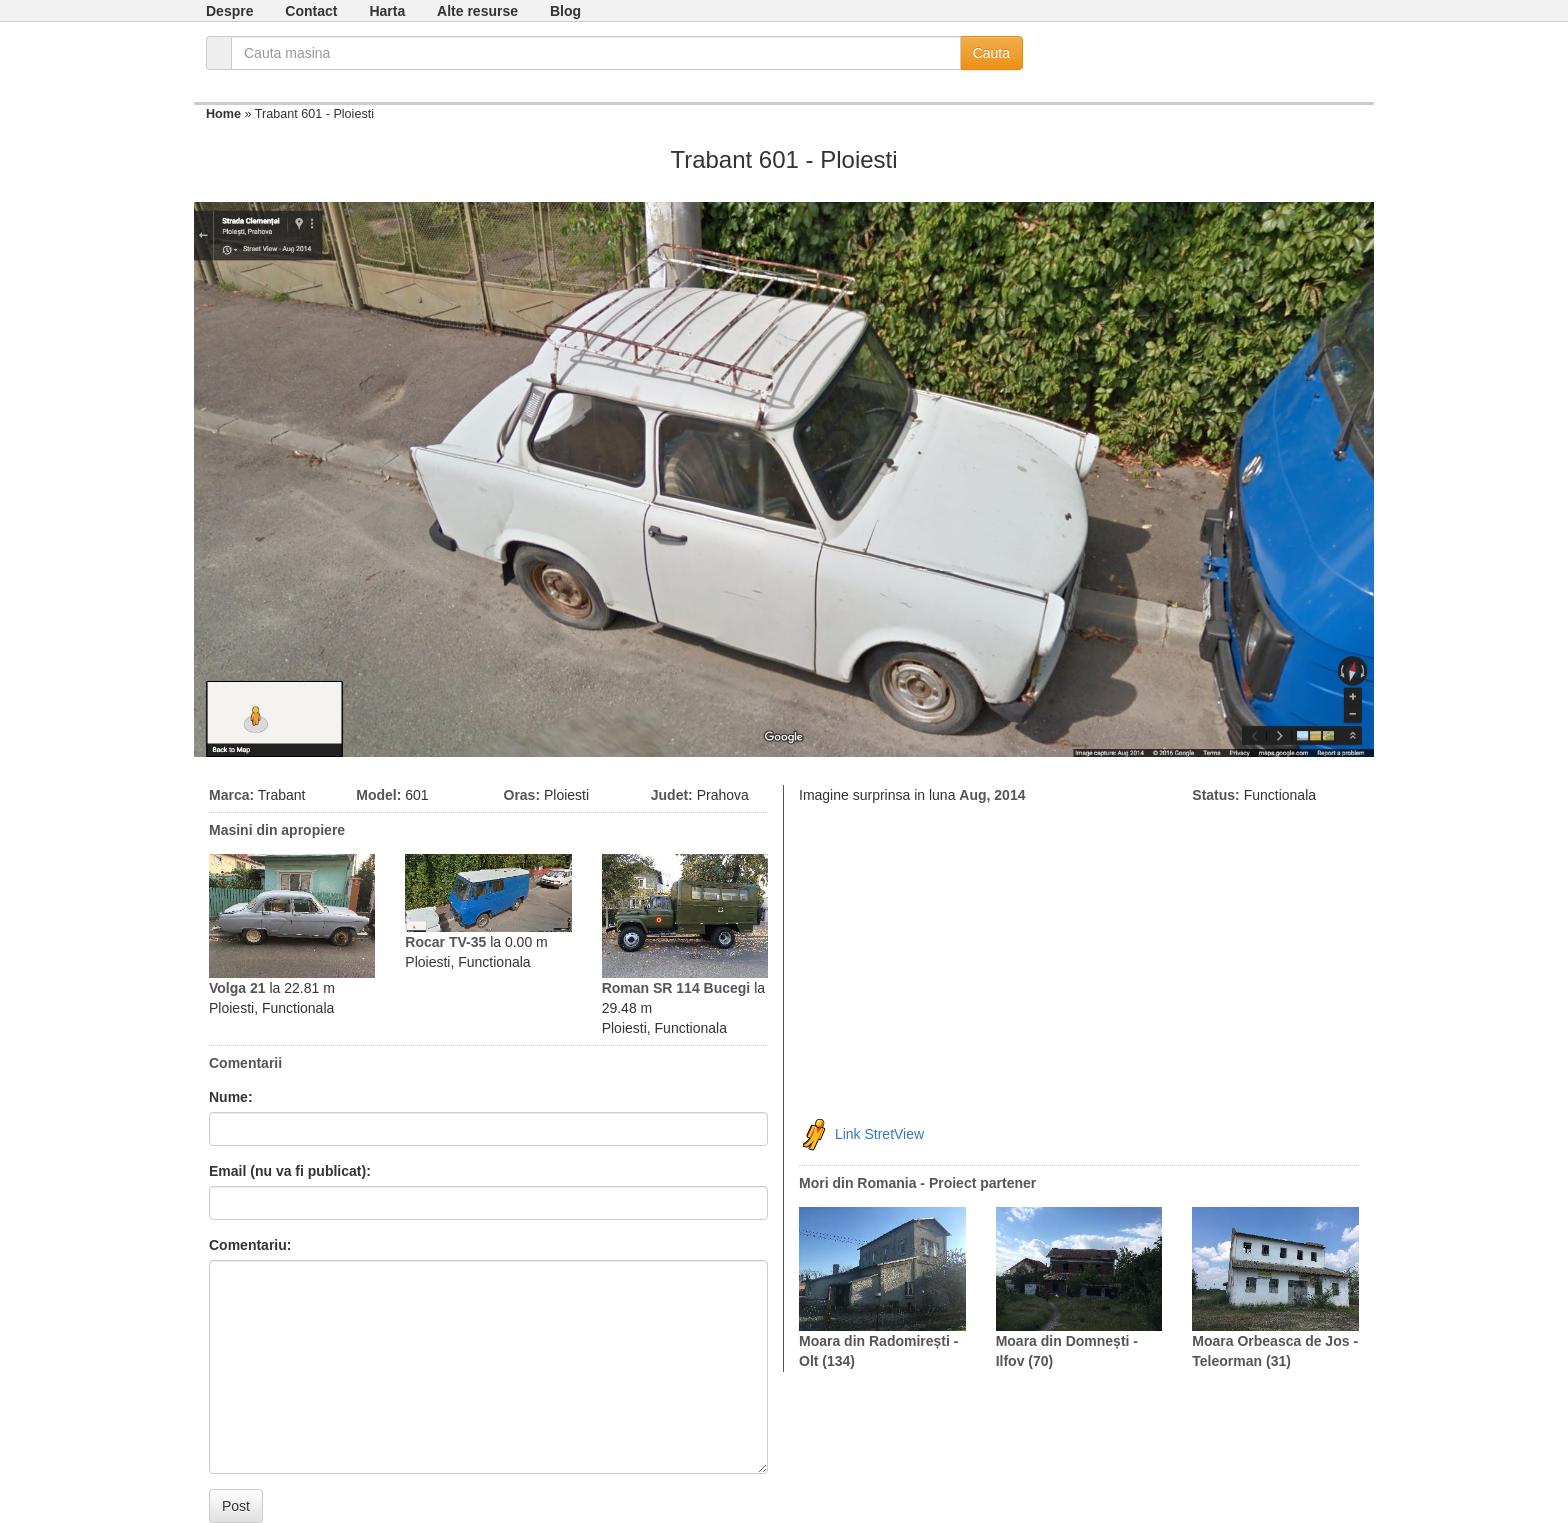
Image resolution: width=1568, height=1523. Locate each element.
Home (223, 114)
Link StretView (879, 1133)
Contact (311, 11)
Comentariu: (250, 1245)
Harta (387, 11)
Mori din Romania (857, 1183)
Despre (229, 11)
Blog (565, 11)
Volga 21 (237, 988)
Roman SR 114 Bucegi (676, 988)
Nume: (231, 1097)
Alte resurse (477, 11)
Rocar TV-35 (445, 942)
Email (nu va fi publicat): (290, 1171)
